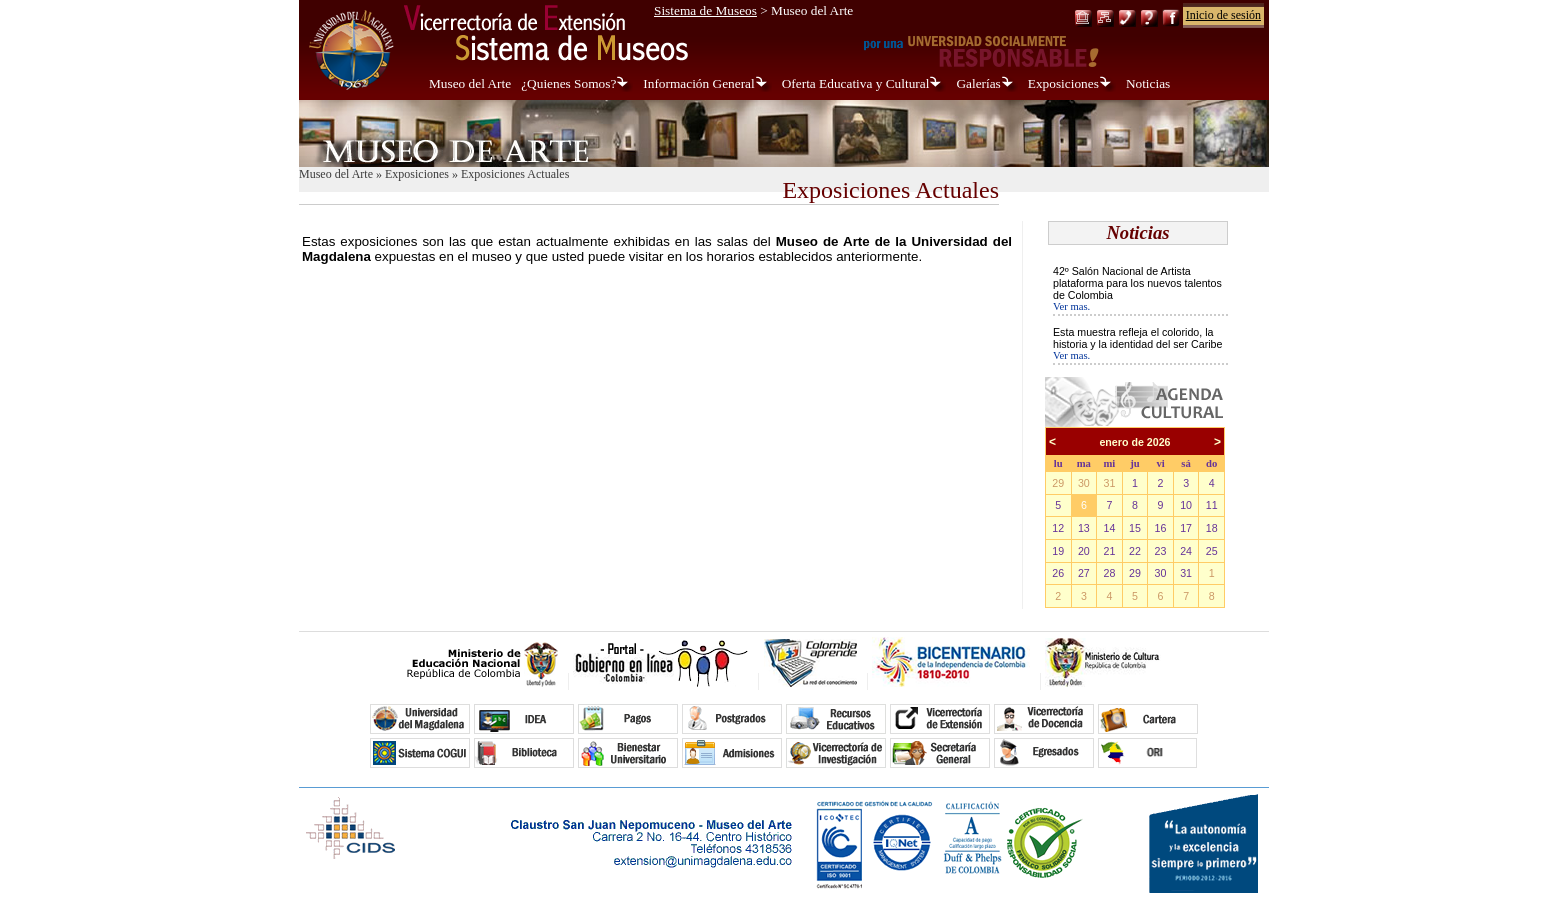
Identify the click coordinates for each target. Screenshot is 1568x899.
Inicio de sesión (1223, 15)
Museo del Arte (470, 83)
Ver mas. (1071, 306)
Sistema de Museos (705, 10)
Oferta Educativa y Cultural (856, 83)
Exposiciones (1063, 83)
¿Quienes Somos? (568, 83)
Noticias (1148, 83)
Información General (698, 83)
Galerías (978, 83)
